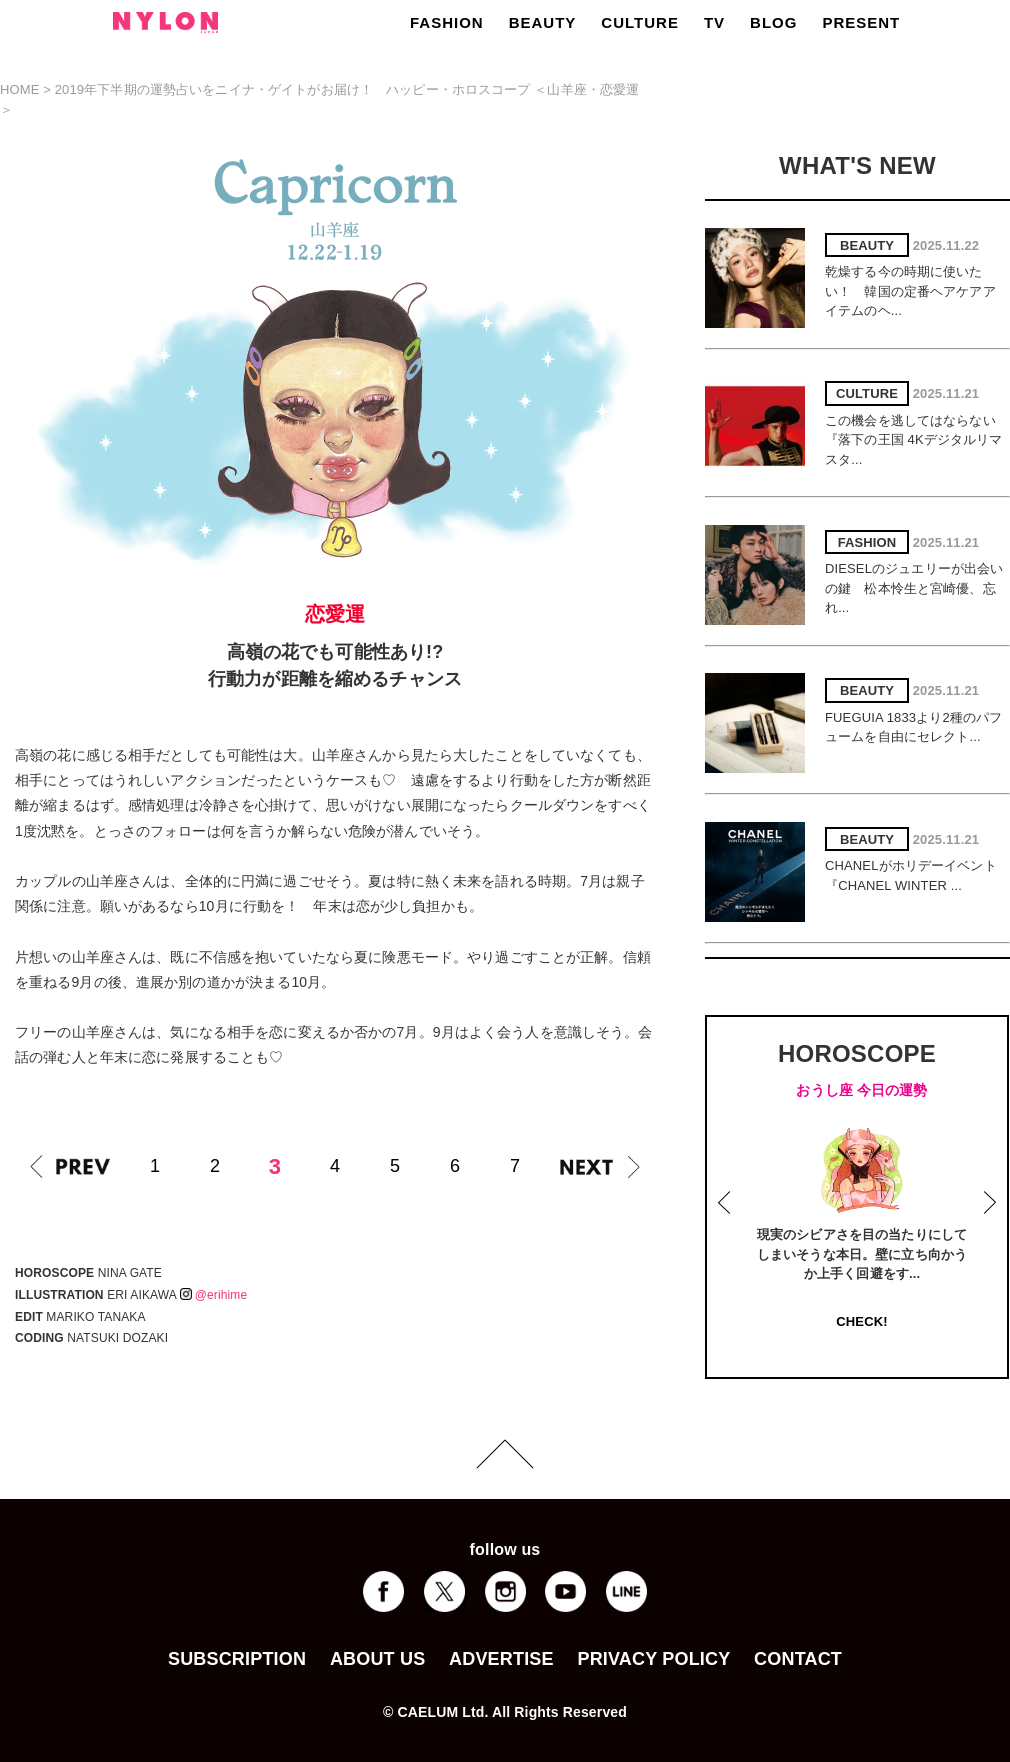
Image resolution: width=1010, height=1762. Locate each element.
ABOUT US (377, 1659)
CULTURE (640, 22)
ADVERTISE (501, 1659)
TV (714, 22)
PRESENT (861, 22)
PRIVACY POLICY (653, 1659)
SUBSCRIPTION (237, 1659)
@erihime (214, 1295)
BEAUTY (543, 22)
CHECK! (861, 1321)
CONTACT (798, 1659)
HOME (20, 89)
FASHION (447, 22)
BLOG (773, 22)
